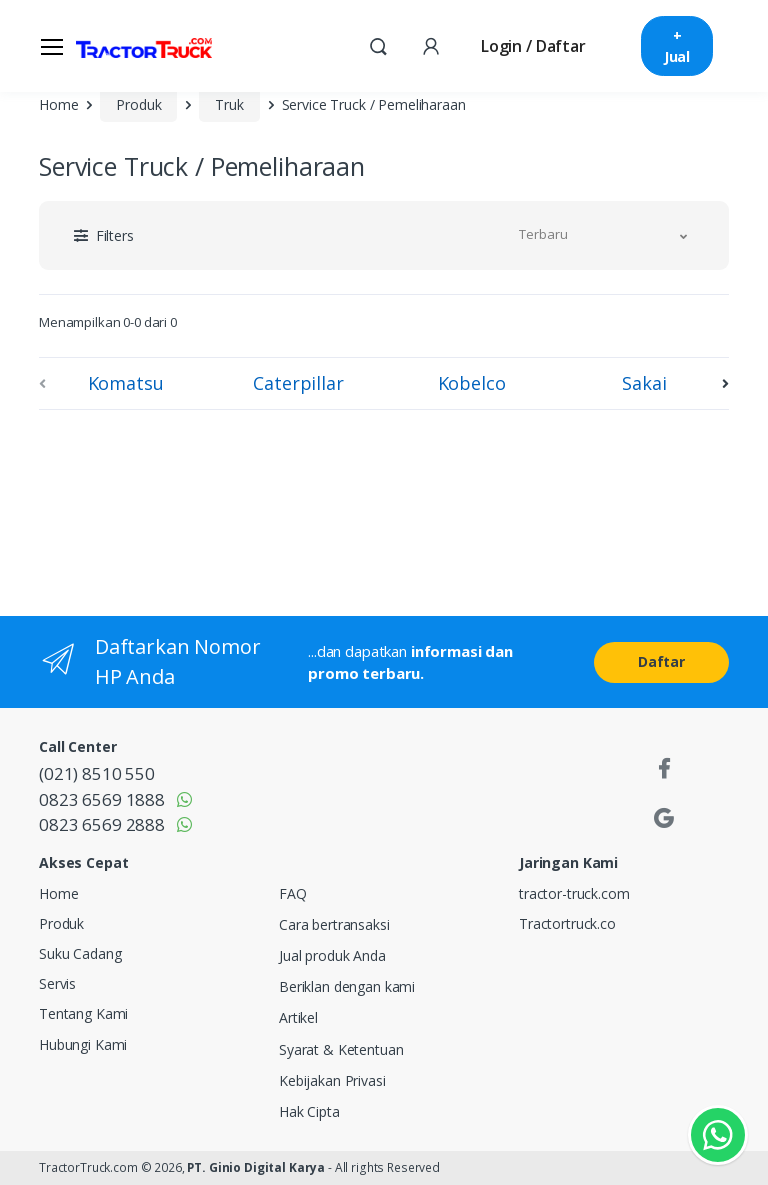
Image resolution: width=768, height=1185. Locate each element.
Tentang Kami (83, 1013)
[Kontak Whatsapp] (718, 1135)
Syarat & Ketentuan (341, 1049)
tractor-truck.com (574, 893)
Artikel (298, 1017)
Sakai (644, 383)
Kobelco (472, 383)
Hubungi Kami (83, 1044)
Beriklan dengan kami (347, 986)
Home (58, 104)
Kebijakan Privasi (332, 1080)
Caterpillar (298, 383)
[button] (378, 45)
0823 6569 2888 (102, 824)
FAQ (293, 893)
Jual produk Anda (332, 955)
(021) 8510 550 (97, 773)
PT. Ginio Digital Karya (256, 1167)
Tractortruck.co (567, 923)
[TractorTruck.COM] (144, 46)
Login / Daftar (533, 46)
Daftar (661, 661)
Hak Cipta (309, 1111)
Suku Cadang (80, 953)
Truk (229, 104)
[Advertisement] (204, 509)
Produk (138, 104)
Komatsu (126, 383)
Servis (57, 983)
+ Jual (677, 46)
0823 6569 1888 (102, 799)
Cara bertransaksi (334, 924)
